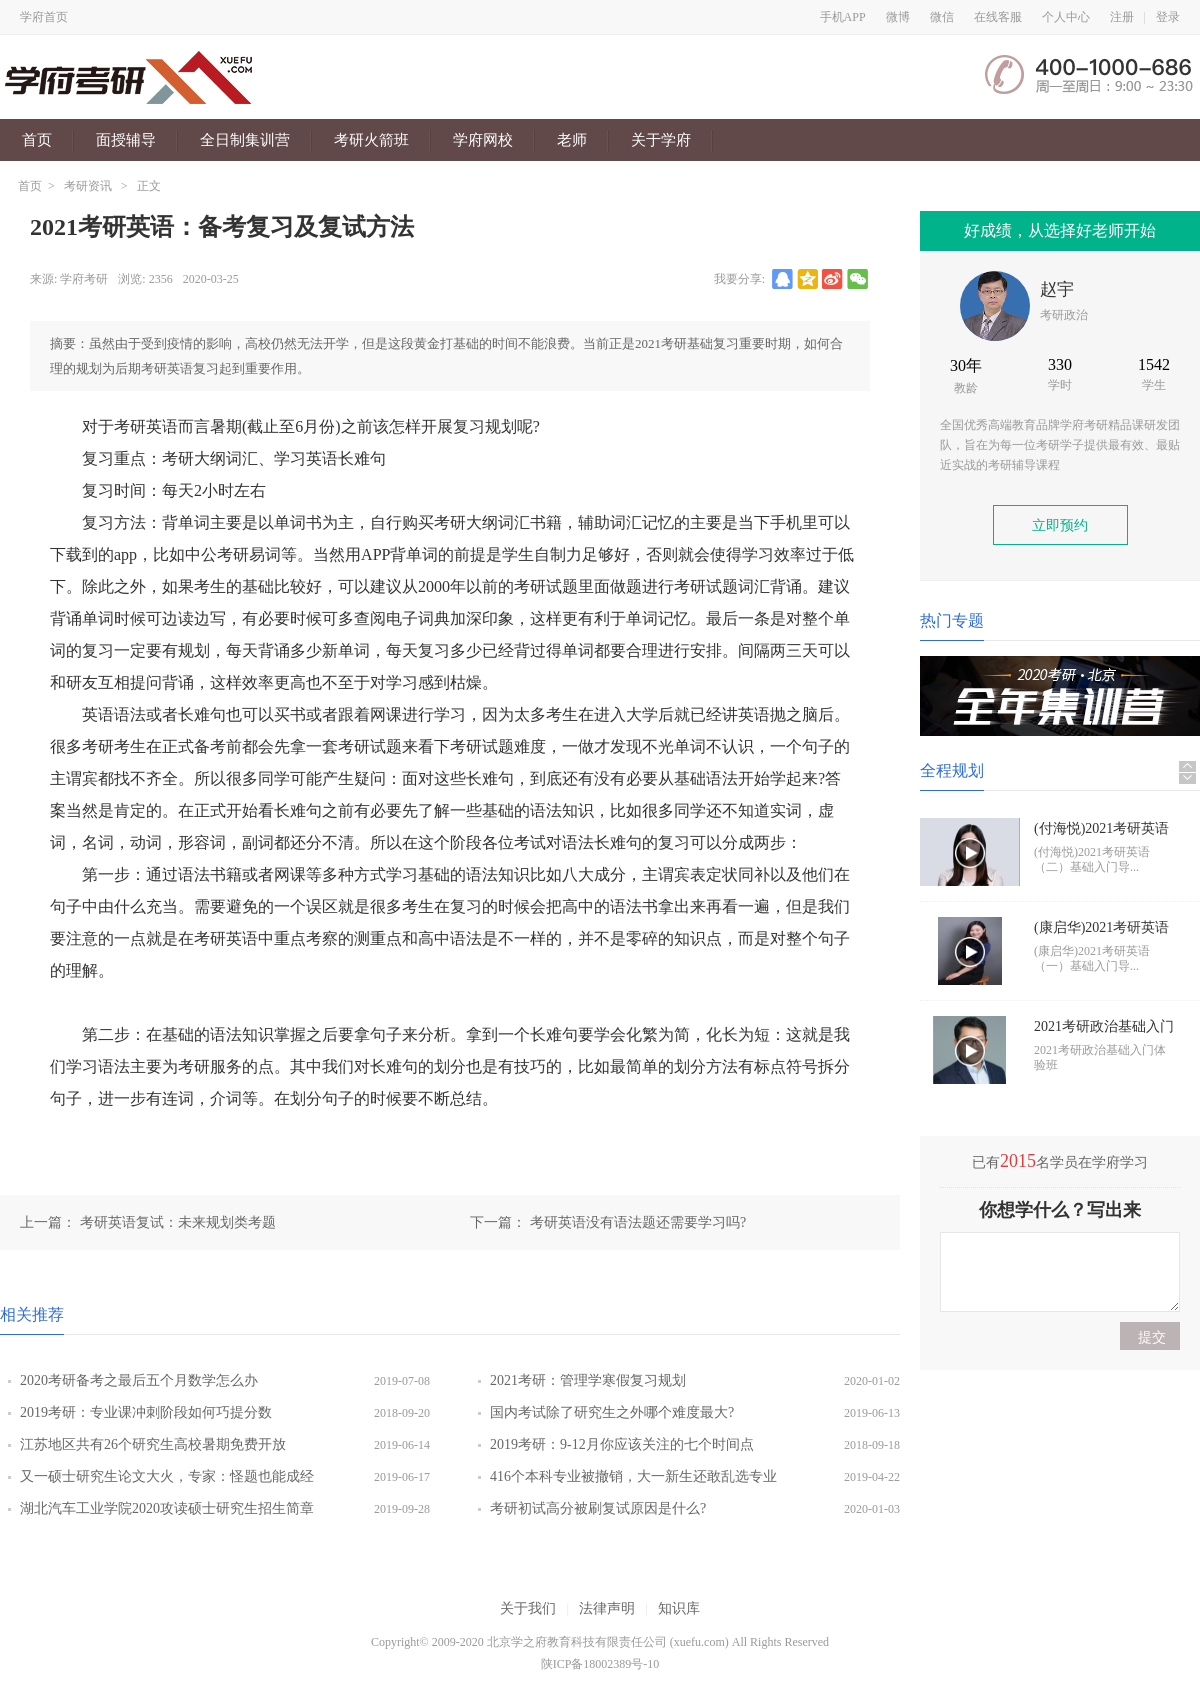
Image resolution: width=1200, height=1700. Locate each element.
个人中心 (1066, 17)
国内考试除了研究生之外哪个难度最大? (612, 1412)
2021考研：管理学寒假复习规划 (588, 1380)
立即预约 (1060, 525)
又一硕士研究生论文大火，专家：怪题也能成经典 (167, 1481)
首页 (37, 140)
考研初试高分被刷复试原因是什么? (598, 1508)
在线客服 (998, 17)
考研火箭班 (371, 140)
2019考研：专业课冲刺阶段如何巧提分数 (146, 1412)
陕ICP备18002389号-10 (600, 1664)
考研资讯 (88, 186)
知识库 (679, 1608)
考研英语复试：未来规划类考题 (178, 1222)
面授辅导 (126, 140)
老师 (572, 140)
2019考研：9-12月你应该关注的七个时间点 (622, 1444)
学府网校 (483, 140)
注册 (1122, 17)
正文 (149, 186)
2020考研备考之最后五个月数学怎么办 (139, 1380)
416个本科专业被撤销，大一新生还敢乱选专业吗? (633, 1481)
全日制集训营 (245, 140)
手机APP (843, 17)
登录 (1168, 17)
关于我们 (528, 1608)
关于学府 (661, 140)
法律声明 (607, 1608)
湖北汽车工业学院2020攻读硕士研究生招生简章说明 (167, 1513)
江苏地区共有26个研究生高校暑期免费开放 (153, 1444)
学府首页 (44, 17)
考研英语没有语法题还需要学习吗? (638, 1222)
